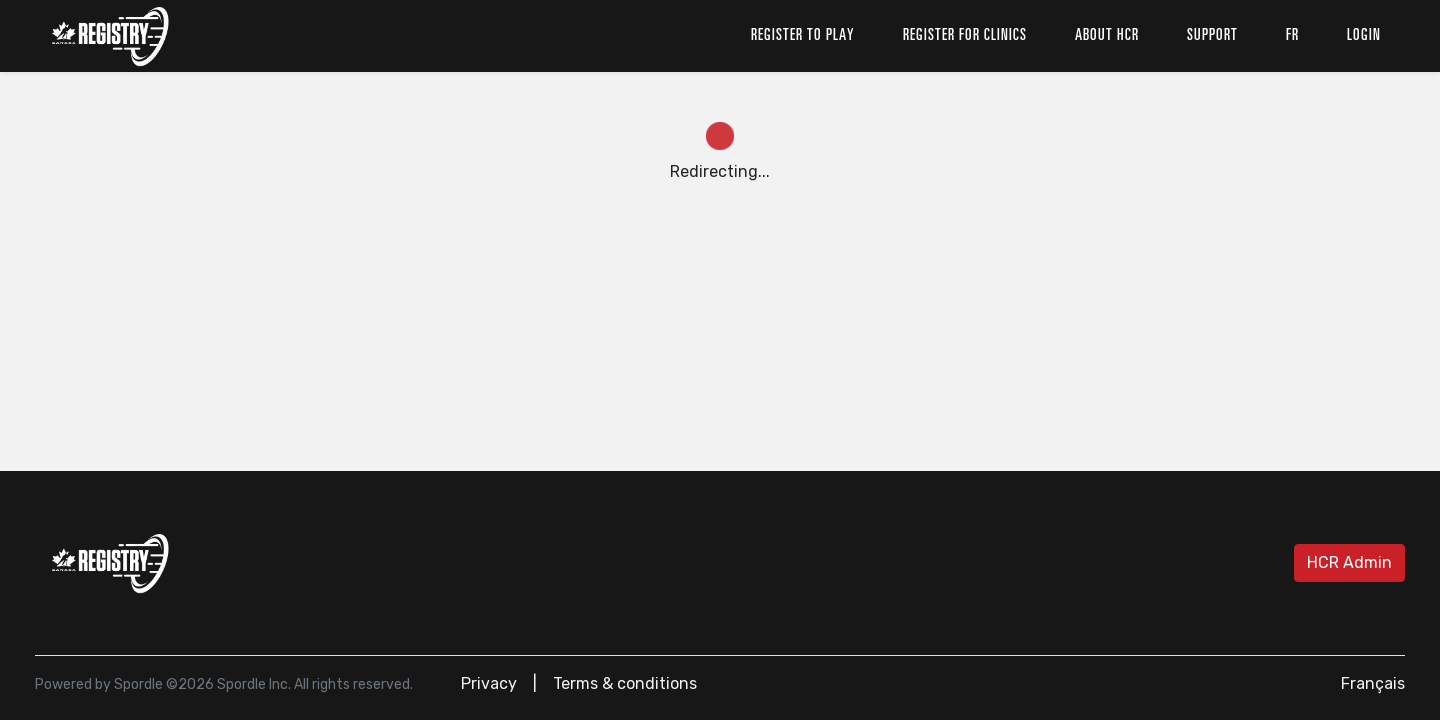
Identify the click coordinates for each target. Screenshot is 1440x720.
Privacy (489, 683)
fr (1292, 36)
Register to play (803, 36)
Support (1212, 36)
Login (1364, 36)
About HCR (1107, 36)
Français (1373, 683)
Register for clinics (965, 36)
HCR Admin (1349, 562)
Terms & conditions (625, 683)
